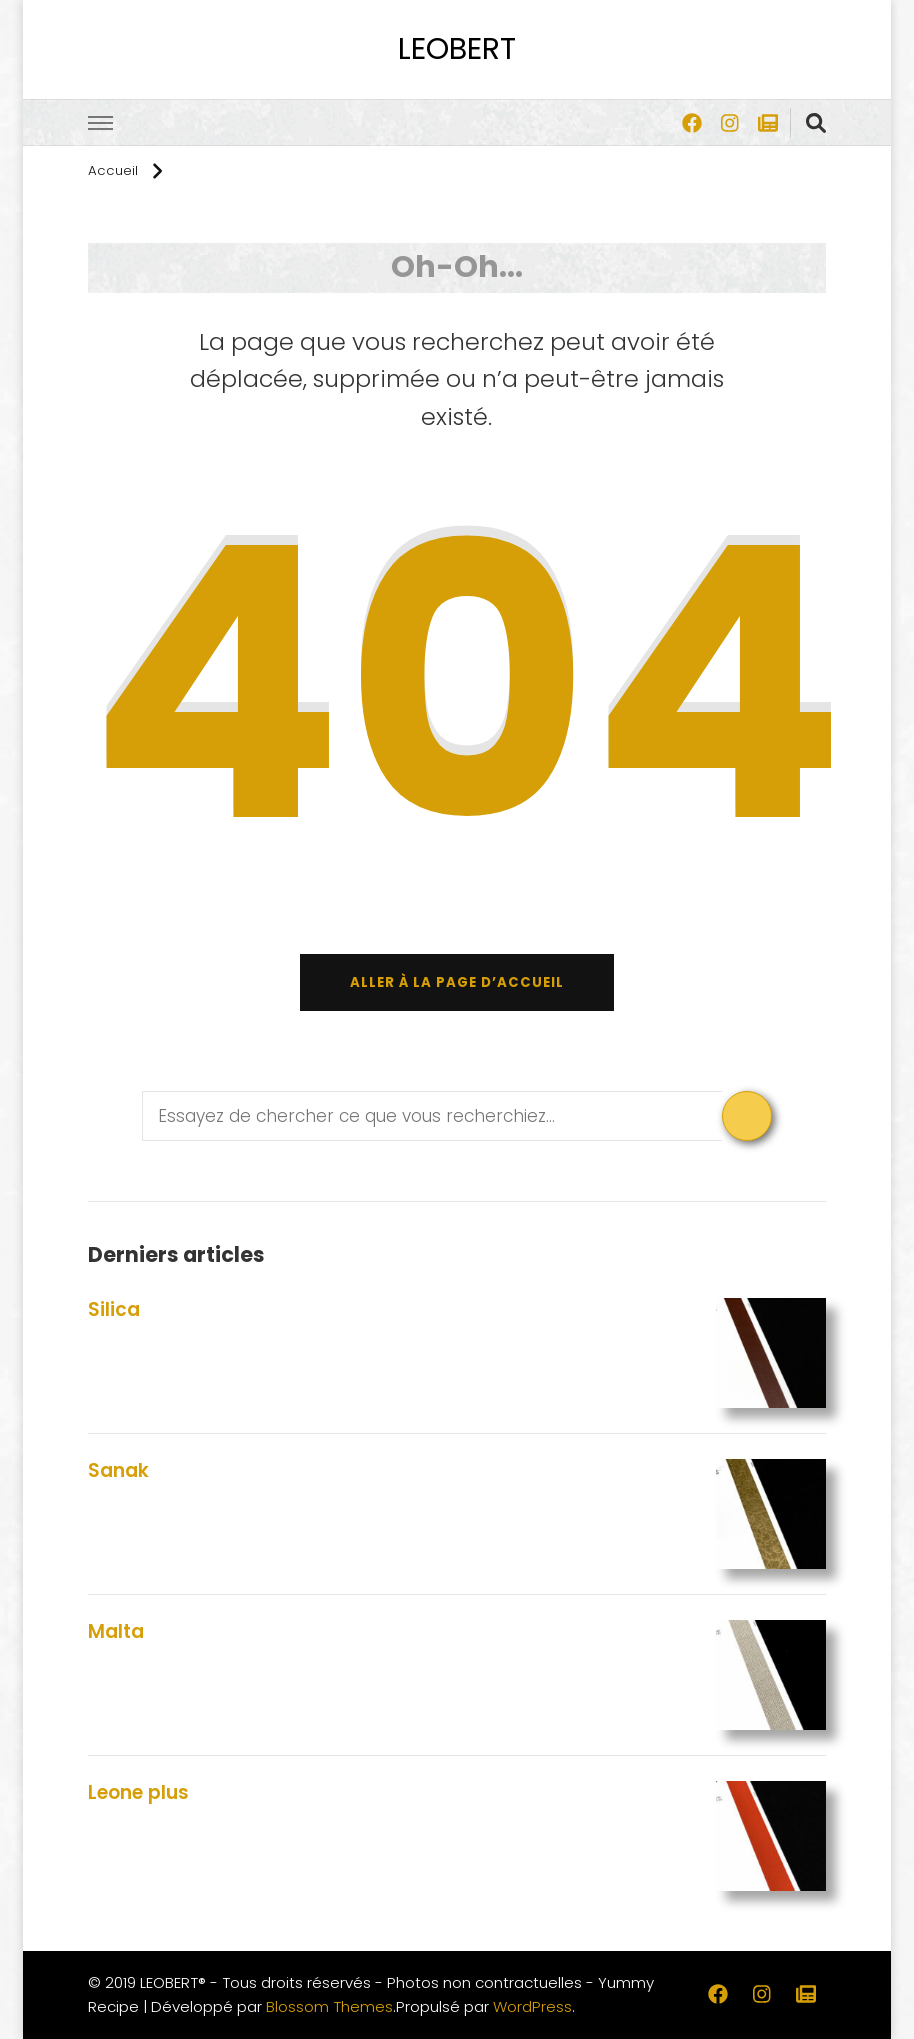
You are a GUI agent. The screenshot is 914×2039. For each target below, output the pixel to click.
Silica (114, 1309)
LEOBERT (457, 49)
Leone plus (138, 1792)
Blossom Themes (329, 2006)
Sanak (118, 1470)
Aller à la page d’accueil (457, 982)
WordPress (532, 2006)
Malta (116, 1631)
